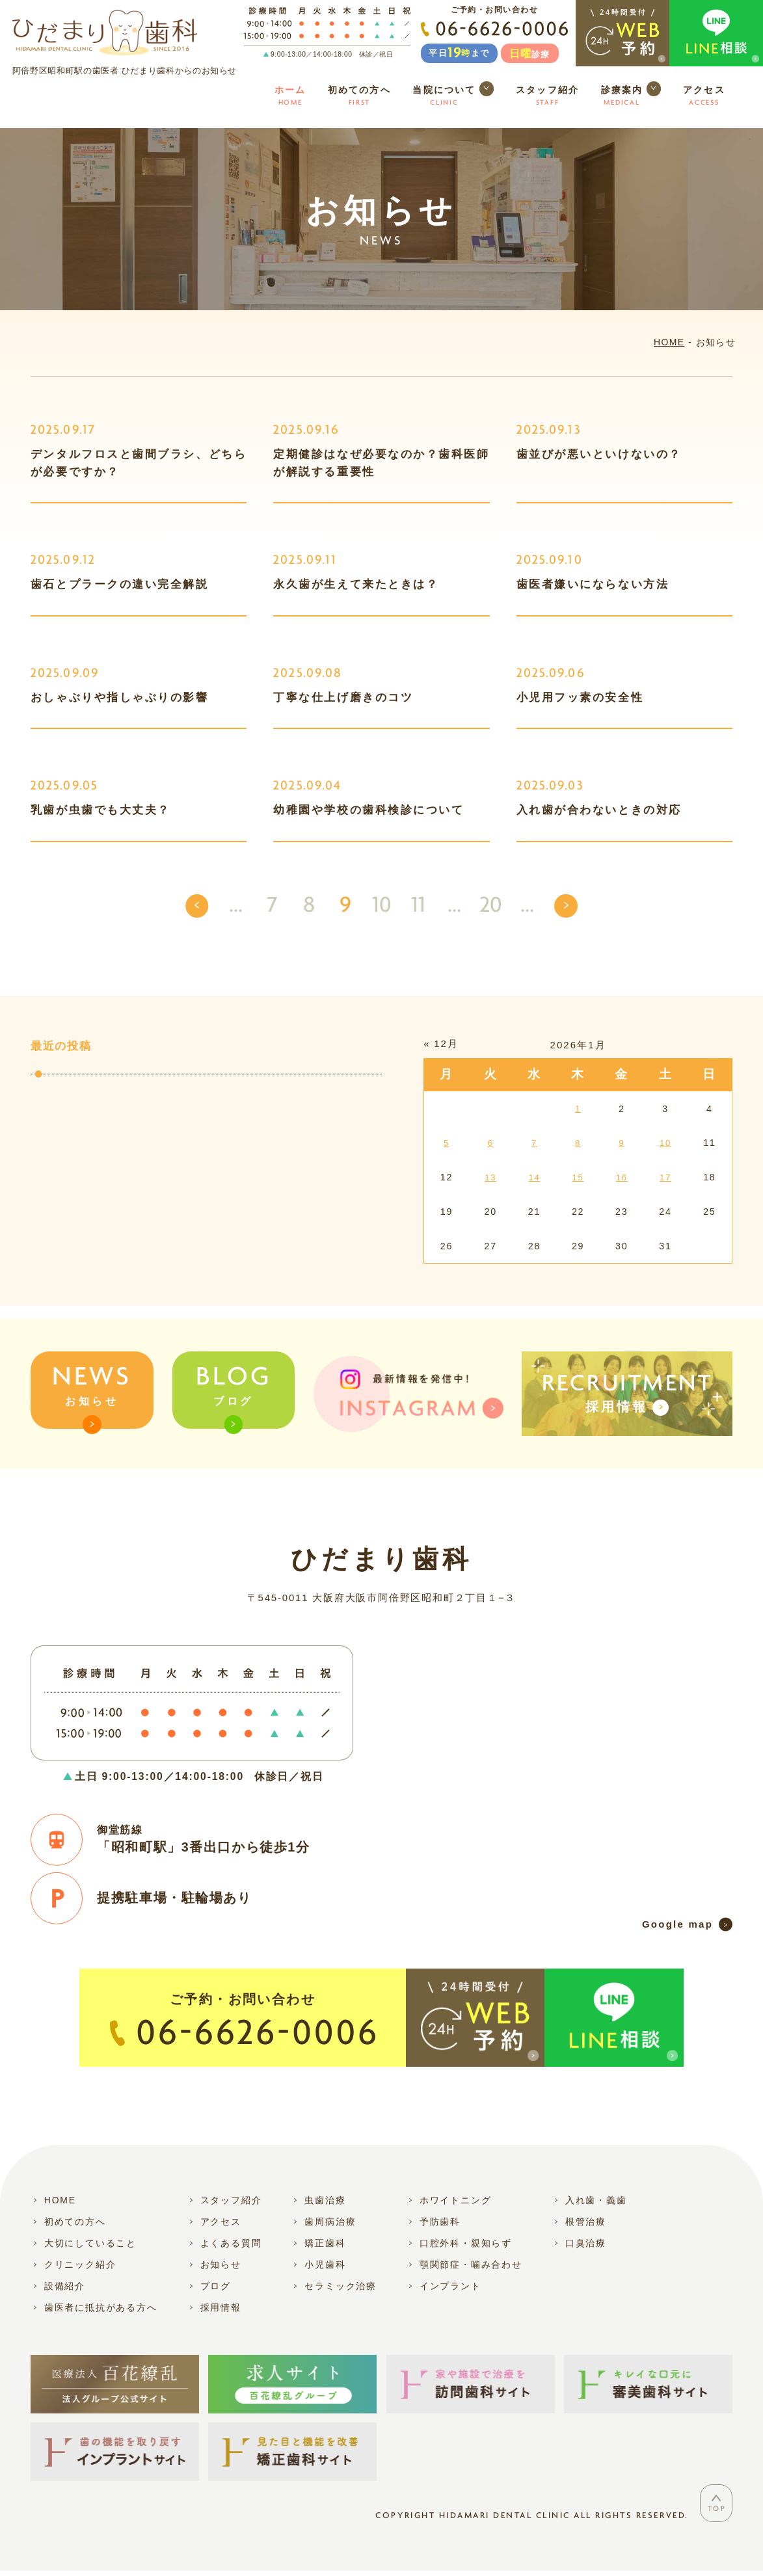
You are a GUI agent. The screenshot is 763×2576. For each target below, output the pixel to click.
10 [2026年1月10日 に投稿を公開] (665, 1142)
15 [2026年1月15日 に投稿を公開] (578, 1177)
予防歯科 (440, 2221)
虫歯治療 (324, 2200)
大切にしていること (90, 2243)
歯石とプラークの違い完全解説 (120, 584)
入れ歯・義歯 (596, 2200)
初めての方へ (359, 97)
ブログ (233, 1395)
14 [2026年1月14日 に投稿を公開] (534, 1177)
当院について (453, 96)
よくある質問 (231, 2243)
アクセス (704, 97)
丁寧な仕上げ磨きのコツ (343, 697)
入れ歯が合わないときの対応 (599, 810)
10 (382, 906)
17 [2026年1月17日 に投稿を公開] (665, 1177)
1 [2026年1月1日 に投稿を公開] (578, 1108)
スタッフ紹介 (547, 97)
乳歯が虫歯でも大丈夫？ (100, 810)
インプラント (450, 2285)
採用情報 (220, 2307)
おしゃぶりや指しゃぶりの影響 (120, 697)
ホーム (290, 97)
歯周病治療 (330, 2221)
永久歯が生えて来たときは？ (355, 584)
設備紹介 (64, 2285)
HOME (669, 342)
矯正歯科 (324, 2243)
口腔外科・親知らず (466, 2243)
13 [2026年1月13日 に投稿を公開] (490, 1177)
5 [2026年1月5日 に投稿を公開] (447, 1142)
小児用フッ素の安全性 (579, 697)
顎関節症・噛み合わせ (471, 2264)
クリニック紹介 (80, 2264)
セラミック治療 (340, 2285)
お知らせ (92, 1395)
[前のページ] (197, 906)
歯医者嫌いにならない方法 (592, 584)
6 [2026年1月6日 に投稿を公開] (490, 1142)
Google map (677, 1923)
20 (491, 906)
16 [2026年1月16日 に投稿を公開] (621, 1177)
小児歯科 (324, 2264)
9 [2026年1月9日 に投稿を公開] (622, 1142)
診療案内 (631, 96)
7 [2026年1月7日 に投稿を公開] (534, 1142)
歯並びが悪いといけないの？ (599, 454)
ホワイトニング (456, 2200)
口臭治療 (585, 2243)
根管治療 (585, 2221)
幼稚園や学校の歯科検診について (368, 810)
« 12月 (440, 1043)
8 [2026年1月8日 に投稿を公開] (578, 1142)
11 (418, 906)
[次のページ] (566, 906)
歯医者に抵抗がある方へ (100, 2307)
